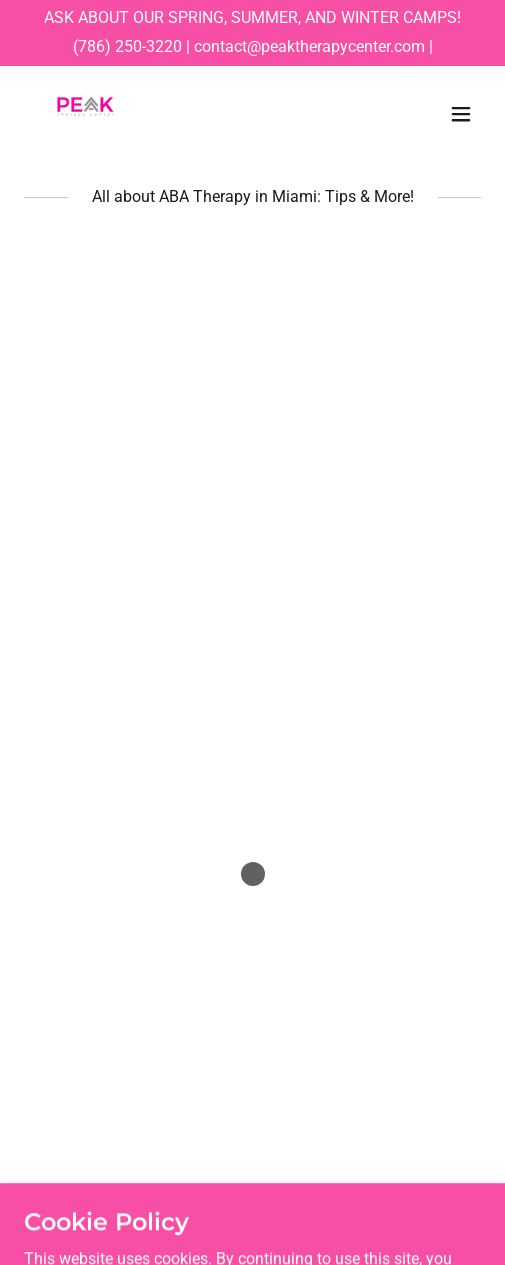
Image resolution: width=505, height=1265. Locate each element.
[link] (85, 114)
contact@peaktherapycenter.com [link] (309, 46)
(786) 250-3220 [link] (127, 46)
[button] (461, 114)
